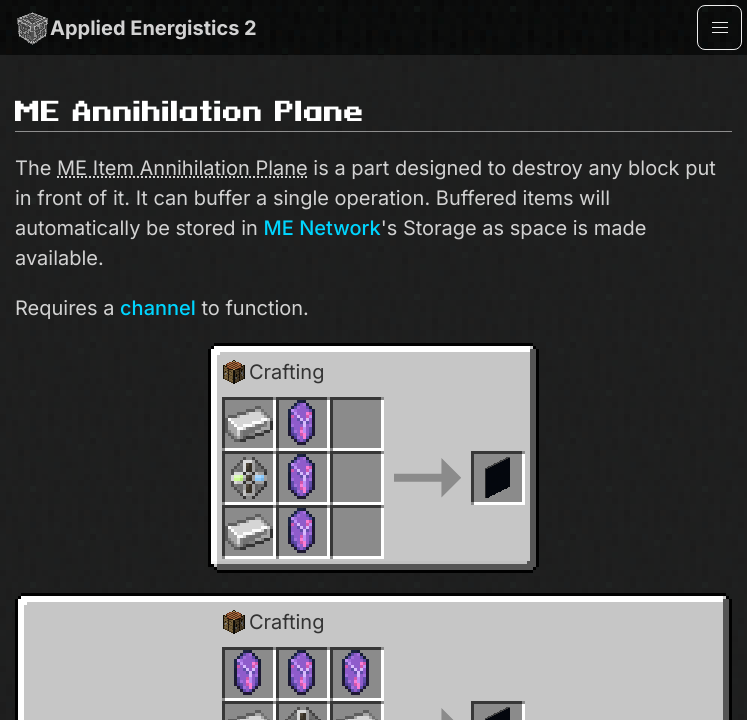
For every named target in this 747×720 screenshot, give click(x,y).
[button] (719, 27)
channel (158, 308)
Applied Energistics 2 (136, 27)
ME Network (321, 228)
